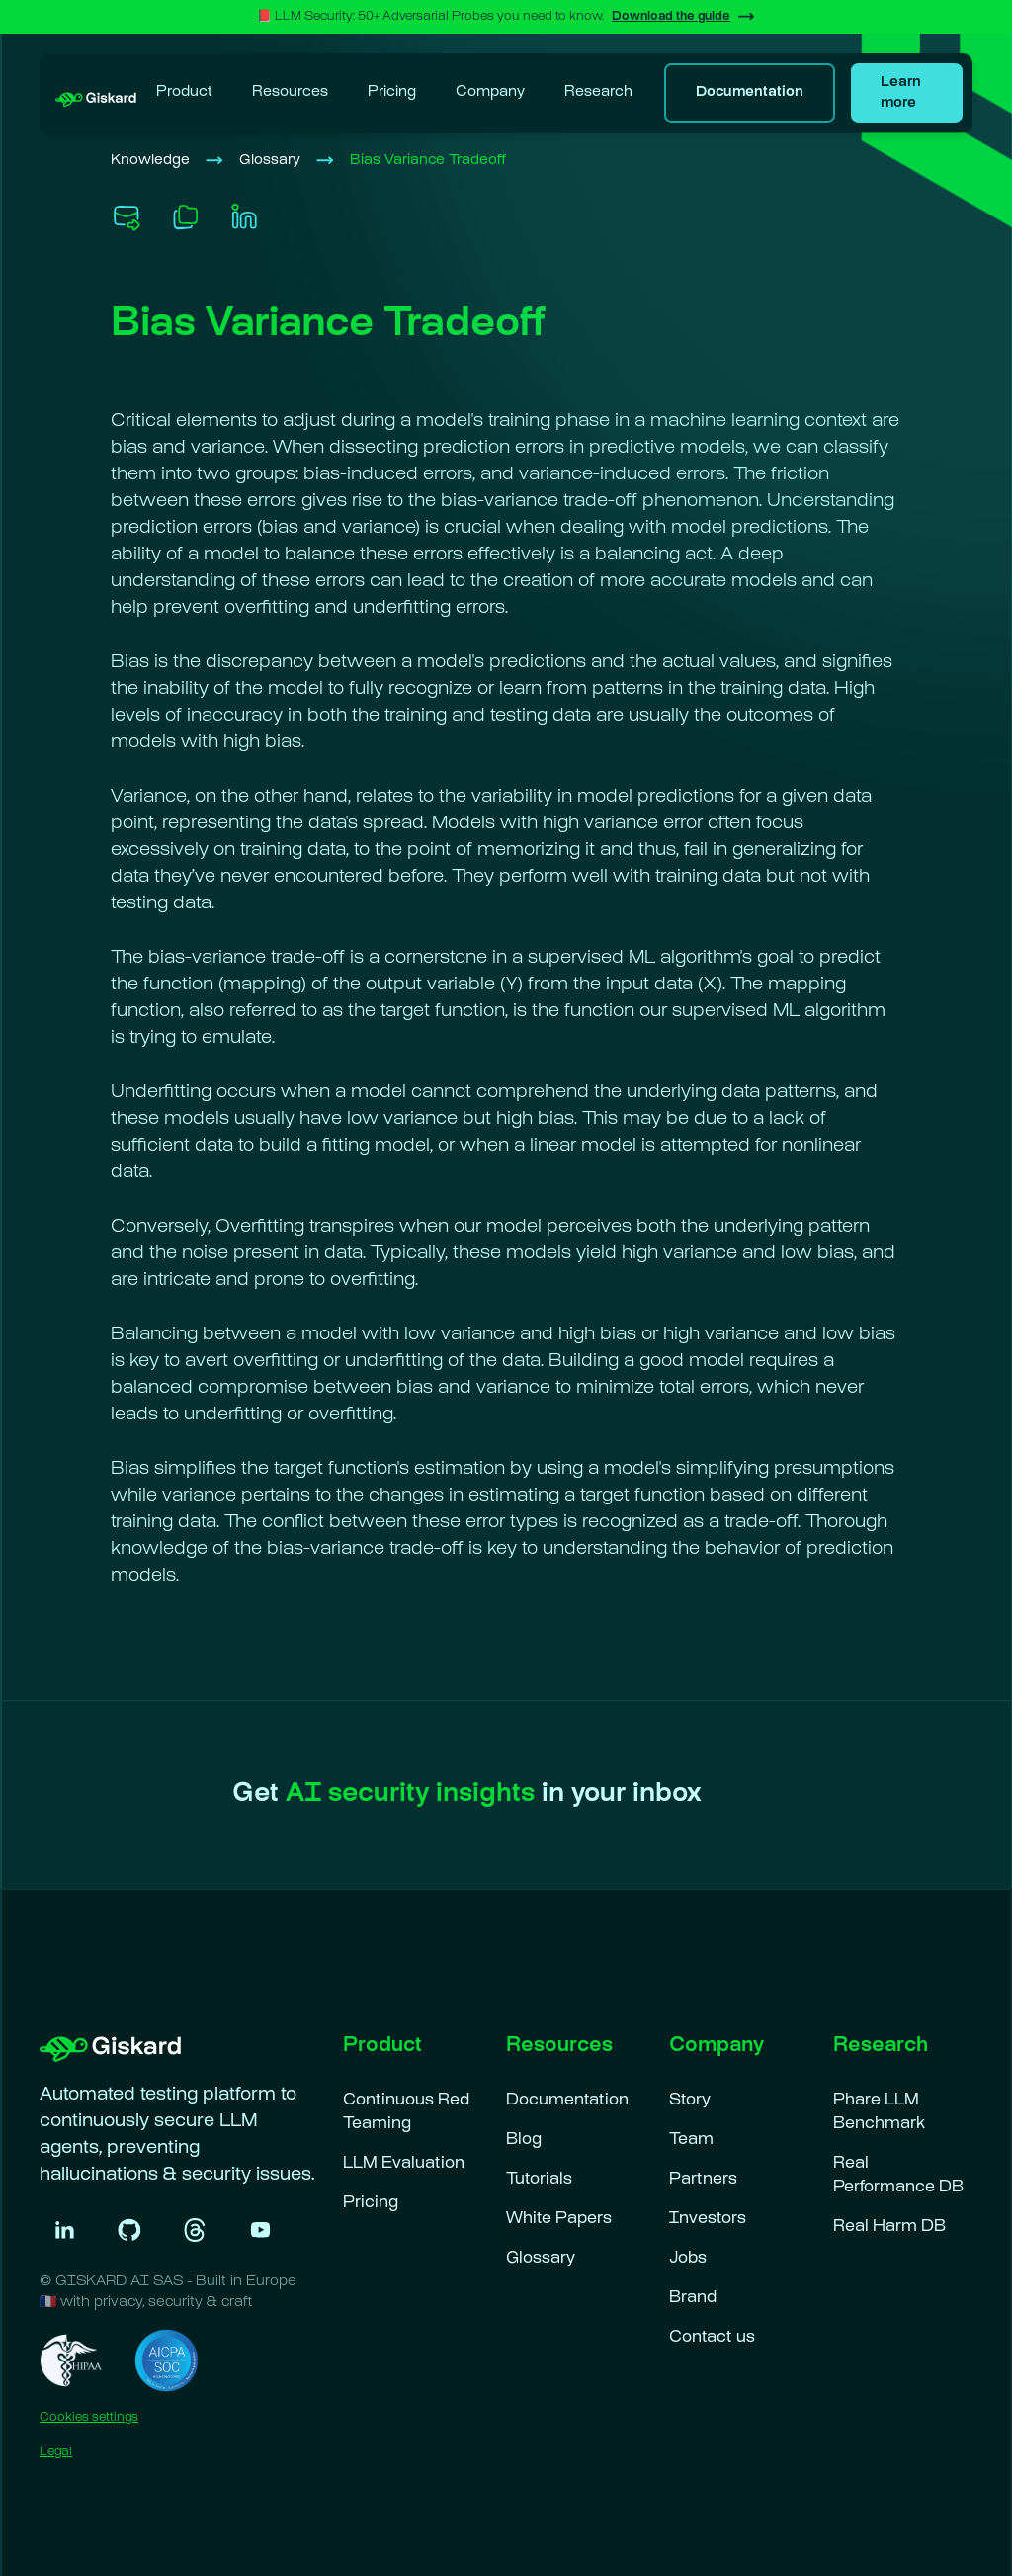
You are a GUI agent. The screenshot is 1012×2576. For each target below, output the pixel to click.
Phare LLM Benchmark (879, 2113)
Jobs (688, 2259)
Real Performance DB (898, 2176)
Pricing (392, 92)
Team (691, 2140)
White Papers (559, 2219)
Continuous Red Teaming (406, 2113)
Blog (524, 2140)
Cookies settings (89, 2418)
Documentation (567, 2101)
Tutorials (539, 2180)
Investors (707, 2219)
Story (690, 2101)
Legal (56, 2452)
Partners (703, 2180)
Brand (693, 2298)
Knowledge (150, 160)
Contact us (712, 2338)
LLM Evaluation (403, 2164)
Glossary (269, 160)
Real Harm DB (889, 2227)
